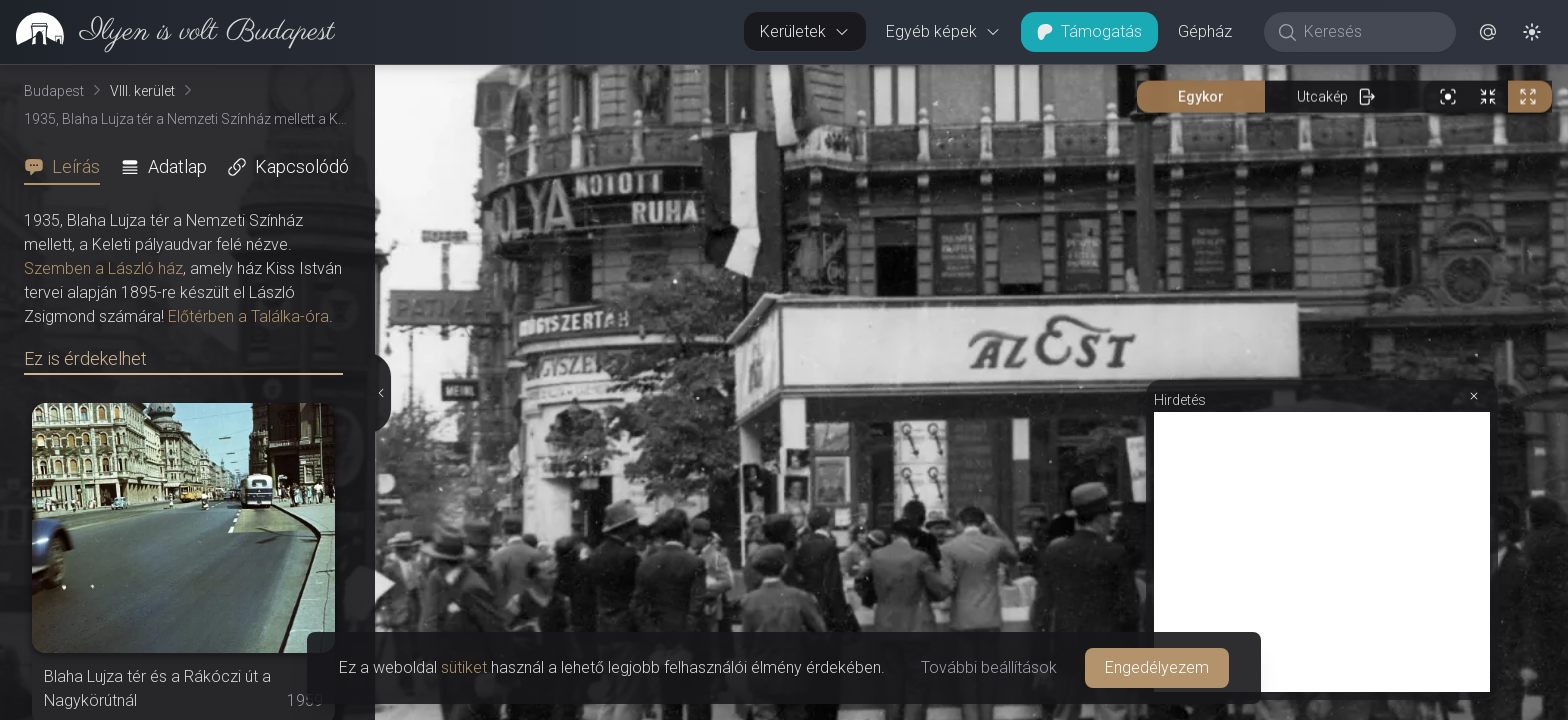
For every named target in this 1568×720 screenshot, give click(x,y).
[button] (1488, 32)
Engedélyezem (1157, 667)
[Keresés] (1370, 32)
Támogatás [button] (1089, 31)
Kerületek (805, 31)
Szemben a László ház (103, 268)
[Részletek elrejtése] (381, 393)
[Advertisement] (1322, 552)
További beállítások (989, 667)
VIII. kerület (142, 91)
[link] (167, 32)
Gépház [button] (1205, 31)
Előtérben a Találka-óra (248, 316)
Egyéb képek (943, 31)
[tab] (68, 167)
